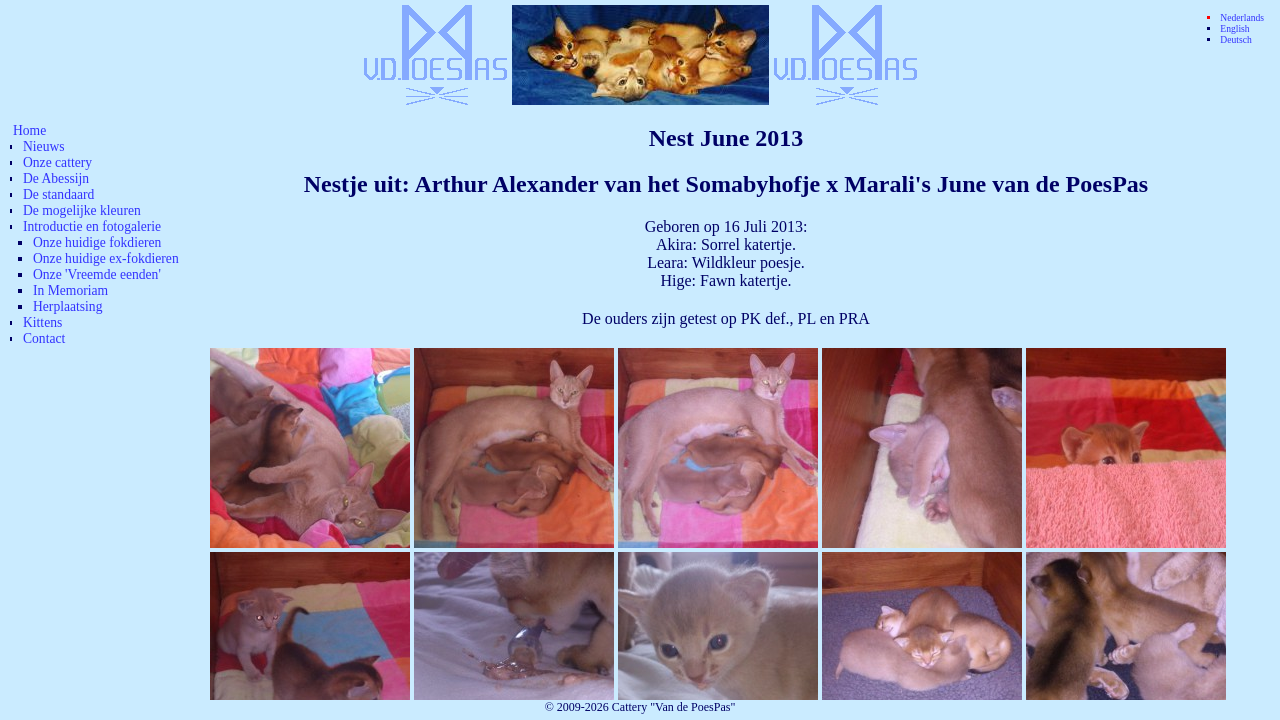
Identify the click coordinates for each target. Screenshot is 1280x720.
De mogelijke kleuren (82, 210)
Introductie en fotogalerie (92, 226)
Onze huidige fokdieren (97, 242)
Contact (44, 338)
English (1234, 28)
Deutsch (1235, 39)
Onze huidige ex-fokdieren (106, 258)
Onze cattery (57, 162)
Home (29, 130)
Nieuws (44, 146)
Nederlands (1242, 17)
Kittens (42, 322)
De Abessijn (56, 178)
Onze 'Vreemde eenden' (97, 274)
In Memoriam (70, 290)
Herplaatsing (67, 306)
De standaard (58, 194)
